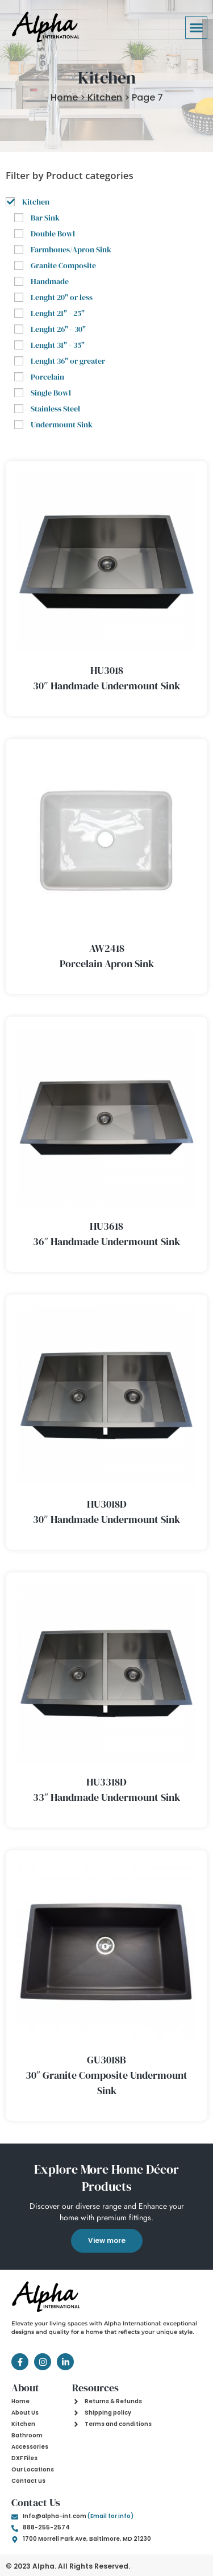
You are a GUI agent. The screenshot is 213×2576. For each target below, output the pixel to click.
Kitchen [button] (35, 201)
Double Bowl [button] (53, 233)
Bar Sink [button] (45, 217)
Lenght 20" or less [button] (62, 297)
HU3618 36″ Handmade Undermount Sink (107, 1234)
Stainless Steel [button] (55, 408)
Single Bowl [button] (51, 392)
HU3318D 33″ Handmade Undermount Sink (107, 1789)
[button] (196, 27)
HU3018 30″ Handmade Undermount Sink (106, 678)
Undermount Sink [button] (62, 424)
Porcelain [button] (47, 376)
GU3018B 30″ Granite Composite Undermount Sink (107, 2075)
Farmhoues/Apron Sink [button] (71, 249)
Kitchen (104, 97)
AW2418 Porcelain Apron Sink (107, 956)
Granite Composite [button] (63, 265)
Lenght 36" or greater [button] (68, 361)
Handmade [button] (50, 281)
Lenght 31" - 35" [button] (58, 345)
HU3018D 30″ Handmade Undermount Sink (106, 1511)
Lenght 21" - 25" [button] (58, 313)
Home (64, 97)
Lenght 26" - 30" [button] (58, 329)
